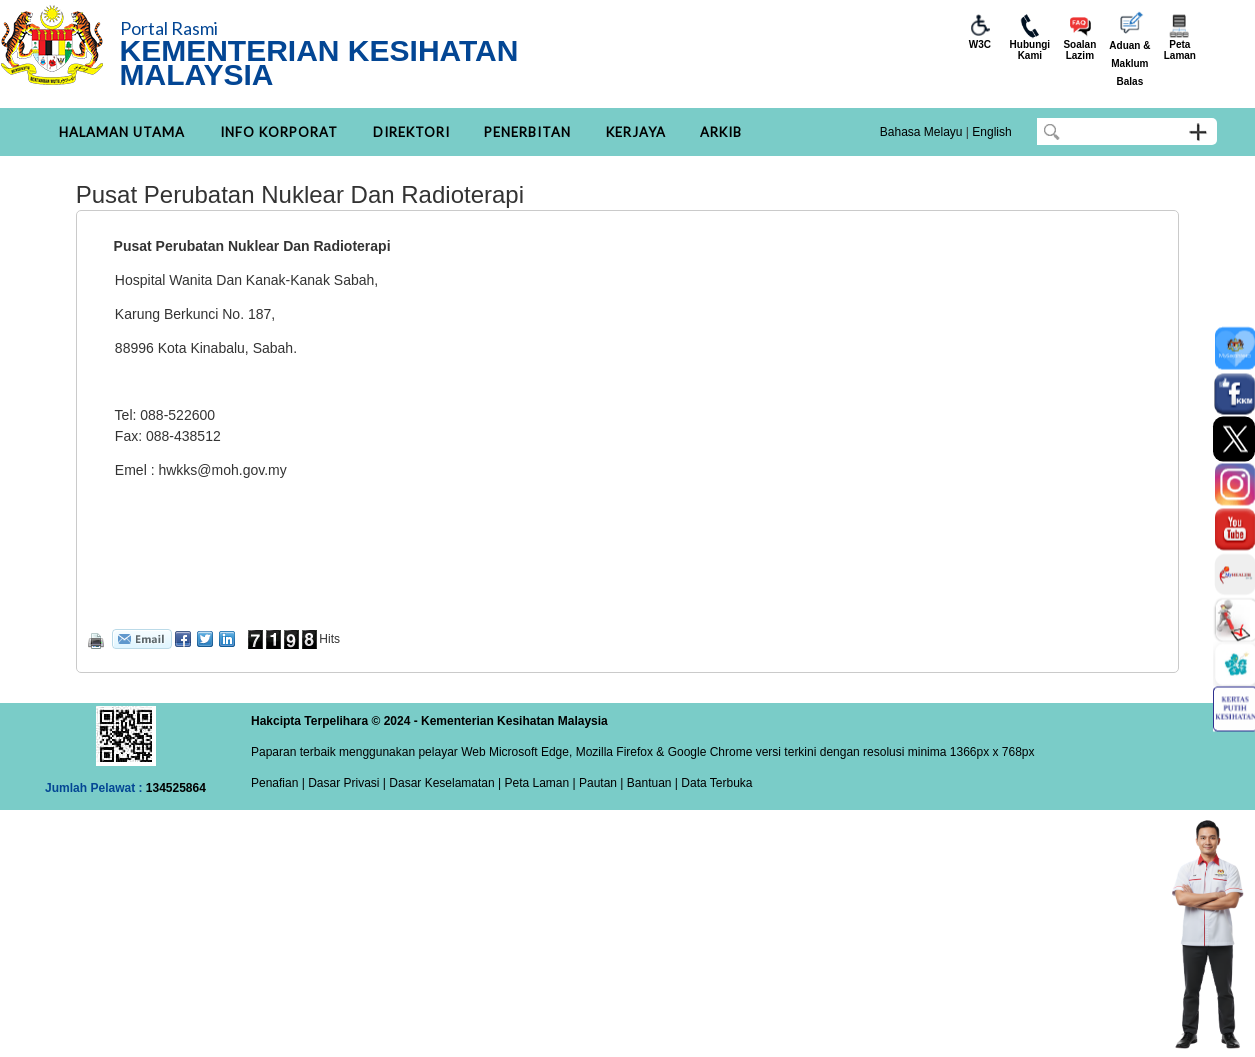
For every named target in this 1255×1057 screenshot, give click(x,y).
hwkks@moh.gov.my (222, 470)
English (991, 132)
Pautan (598, 783)
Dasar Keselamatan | (443, 783)
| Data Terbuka (712, 783)
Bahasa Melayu (921, 132)
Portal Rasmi (169, 28)
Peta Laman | (540, 783)
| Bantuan (644, 783)
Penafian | (278, 783)
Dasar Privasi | (345, 783)
